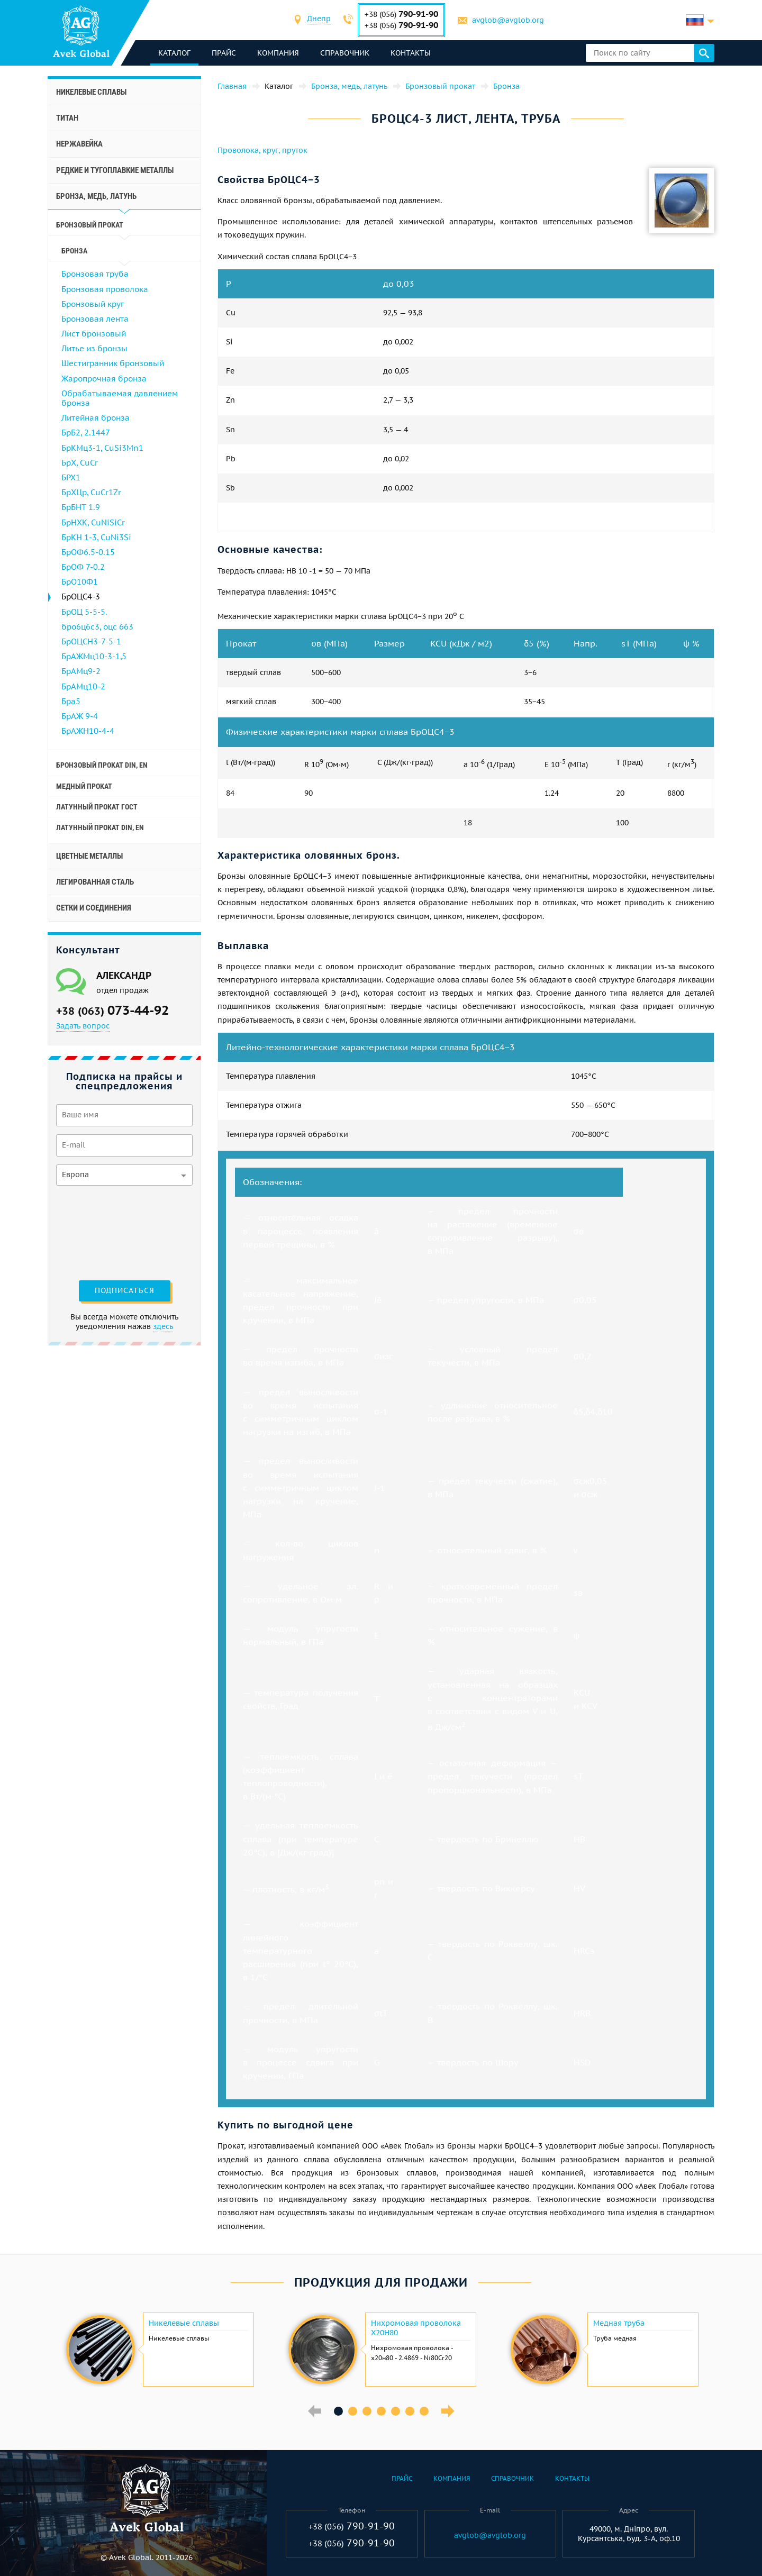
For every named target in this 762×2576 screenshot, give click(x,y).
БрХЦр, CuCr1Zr (91, 492)
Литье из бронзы (94, 348)
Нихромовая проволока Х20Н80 (416, 2327)
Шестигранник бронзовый (112, 363)
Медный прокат (84, 786)
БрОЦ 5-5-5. (84, 612)
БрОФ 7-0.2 (83, 567)
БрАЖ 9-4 (79, 716)
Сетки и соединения (93, 908)
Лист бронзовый (93, 334)
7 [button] (424, 2411)
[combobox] (320, 20)
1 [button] (338, 2411)
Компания (281, 53)
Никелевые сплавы (91, 92)
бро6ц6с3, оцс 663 (97, 627)
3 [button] (366, 2411)
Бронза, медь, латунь (96, 196)
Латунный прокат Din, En (100, 827)
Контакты (414, 53)
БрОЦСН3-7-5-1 (91, 641)
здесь (163, 1326)
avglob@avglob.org (510, 20)
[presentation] (99, 1232)
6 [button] (409, 2411)
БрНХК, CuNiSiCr (93, 522)
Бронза (74, 251)
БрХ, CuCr (79, 463)
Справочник (348, 53)
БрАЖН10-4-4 (87, 731)
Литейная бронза (95, 418)
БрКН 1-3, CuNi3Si (96, 537)
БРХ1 (70, 477)
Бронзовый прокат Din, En (102, 765)
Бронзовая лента (95, 319)
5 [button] (395, 2411)
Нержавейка (79, 144)
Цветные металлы (89, 856)
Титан (67, 118)
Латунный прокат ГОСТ (97, 807)
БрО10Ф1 (79, 582)
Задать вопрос (83, 1026)
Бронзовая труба (95, 274)
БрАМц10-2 (83, 686)
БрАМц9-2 (81, 671)
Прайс (227, 53)
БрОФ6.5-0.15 (88, 552)
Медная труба (619, 2323)
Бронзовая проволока (104, 289)
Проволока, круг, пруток (262, 150)
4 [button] (381, 2411)
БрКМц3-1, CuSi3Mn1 (102, 448)
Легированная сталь (95, 882)
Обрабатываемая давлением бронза (119, 398)
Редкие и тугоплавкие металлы (115, 170)
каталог (177, 53)
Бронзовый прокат (89, 225)
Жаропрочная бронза (104, 379)
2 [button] (352, 2411)
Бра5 (70, 701)
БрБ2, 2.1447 (85, 432)
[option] (159, 2350)
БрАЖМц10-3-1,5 (93, 656)
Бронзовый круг (92, 304)
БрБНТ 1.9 (80, 507)
